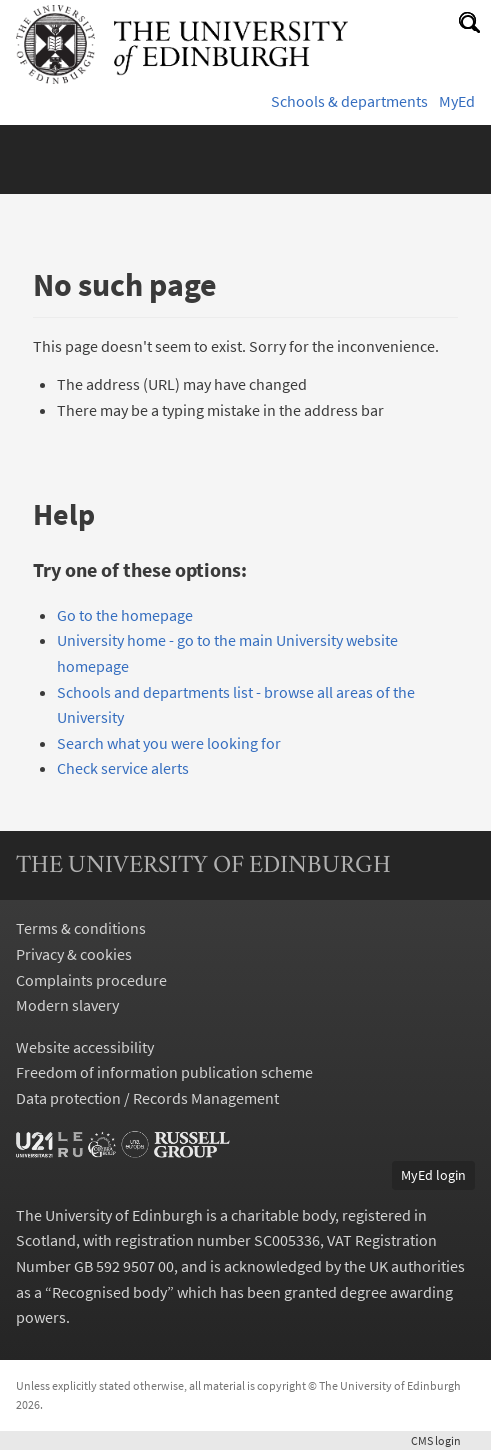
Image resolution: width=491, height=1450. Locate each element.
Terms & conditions (81, 928)
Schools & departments (349, 101)
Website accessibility (85, 1047)
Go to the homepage (125, 615)
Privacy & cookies (74, 954)
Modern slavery (67, 1005)
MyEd (457, 101)
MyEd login (433, 1175)
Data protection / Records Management (147, 1098)
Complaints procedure (91, 980)
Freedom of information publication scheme (164, 1072)
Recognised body (109, 1292)
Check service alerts (123, 768)
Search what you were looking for (169, 743)
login (443, 1440)
